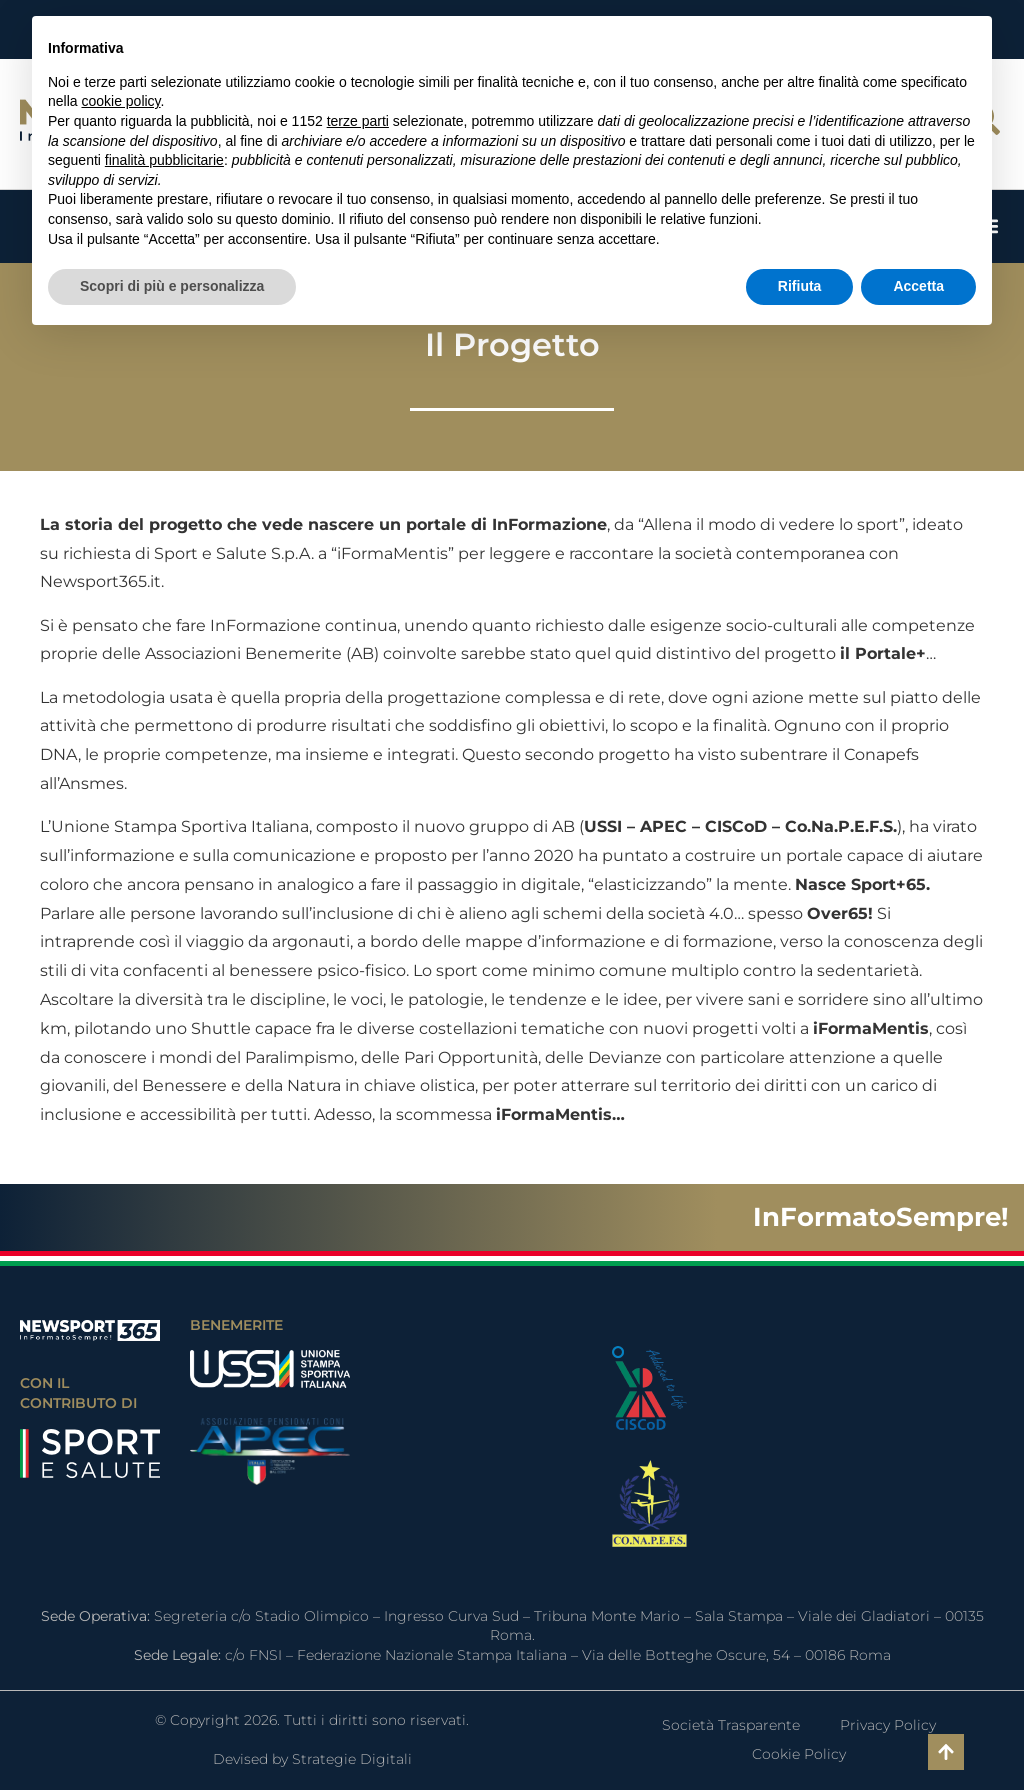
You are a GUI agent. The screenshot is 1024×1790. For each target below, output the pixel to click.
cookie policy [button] (120, 101)
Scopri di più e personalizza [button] (172, 286)
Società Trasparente (731, 1725)
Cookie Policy (799, 1754)
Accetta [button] (918, 286)
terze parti (358, 121)
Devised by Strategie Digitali (312, 1759)
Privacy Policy (888, 1725)
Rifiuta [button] (800, 286)
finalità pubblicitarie (164, 160)
